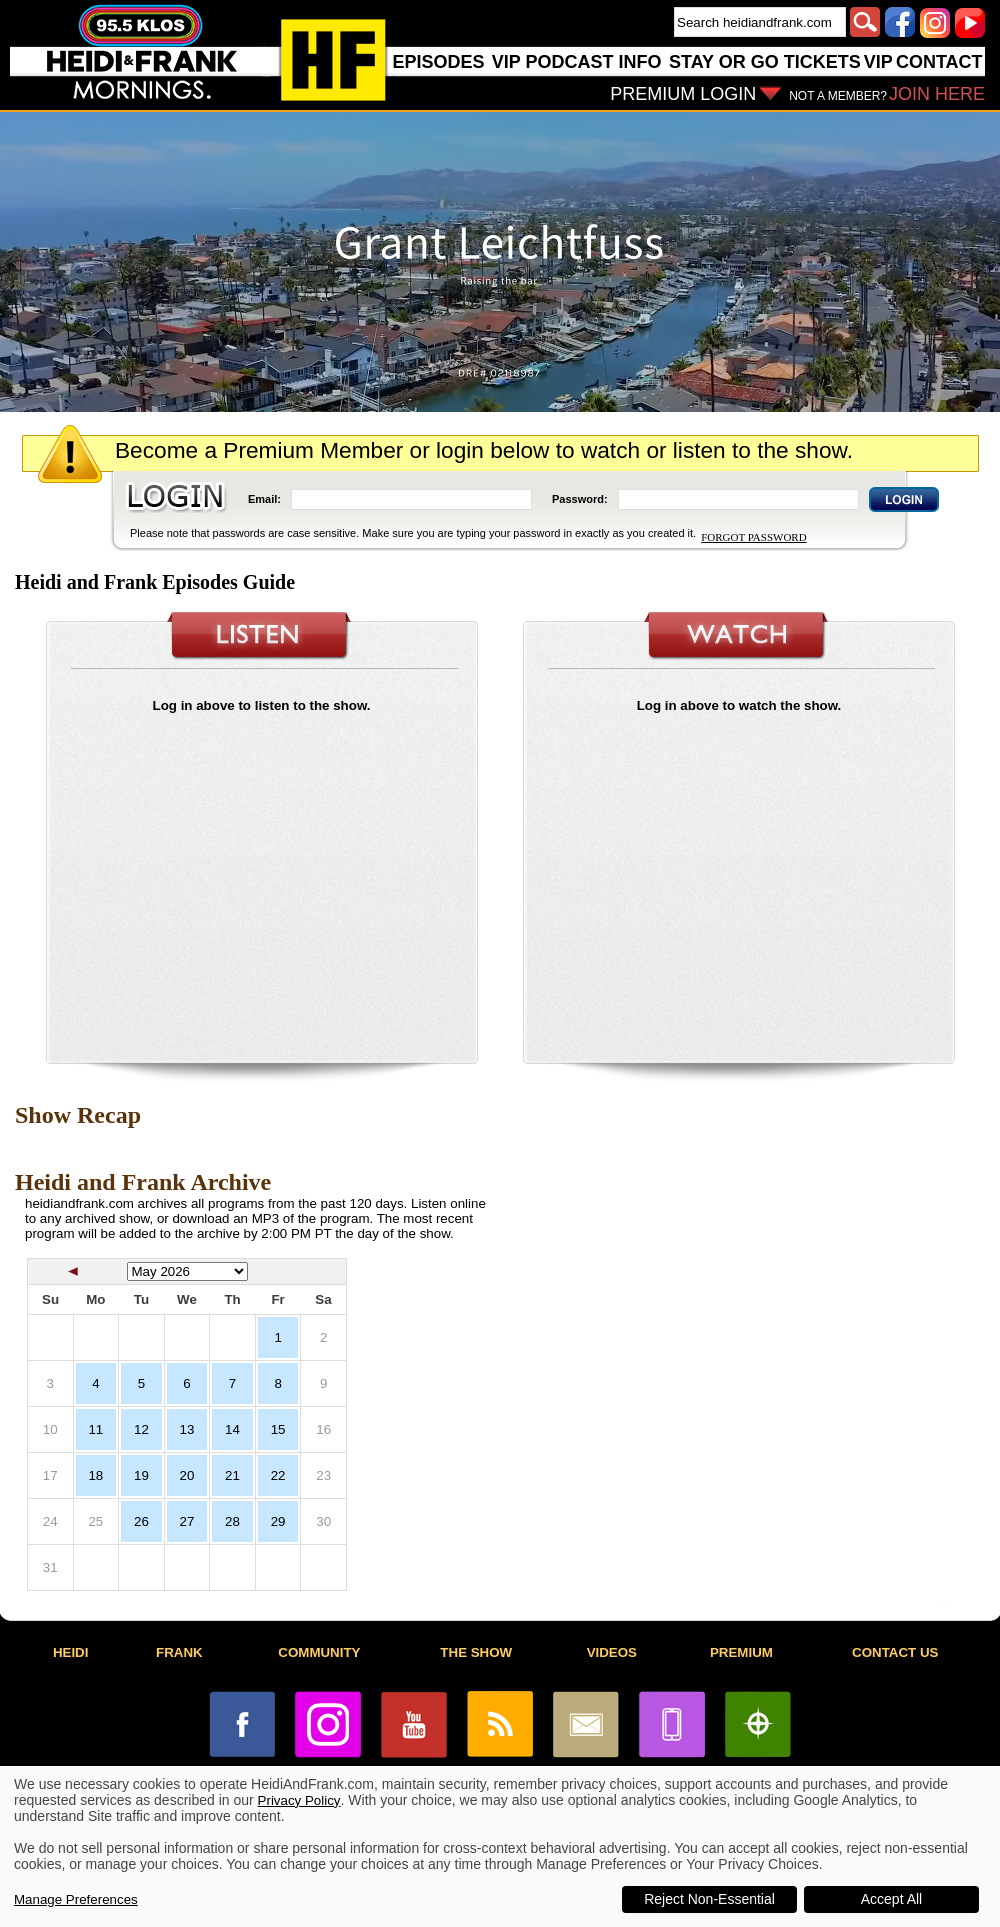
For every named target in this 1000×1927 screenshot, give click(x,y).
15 (278, 1429)
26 (141, 1521)
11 (95, 1429)
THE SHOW (476, 1652)
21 (232, 1475)
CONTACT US (895, 1652)
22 (278, 1475)
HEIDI (71, 1652)
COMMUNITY (319, 1652)
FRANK (179, 1652)
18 (95, 1475)
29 (278, 1521)
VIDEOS (612, 1652)
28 (232, 1521)
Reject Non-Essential (709, 1899)
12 (141, 1429)
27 (187, 1521)
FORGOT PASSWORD (753, 537)
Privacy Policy (299, 1800)
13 (187, 1429)
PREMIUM (741, 1652)
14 (232, 1429)
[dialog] (500, 1846)
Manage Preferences (76, 1899)
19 (141, 1475)
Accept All (891, 1899)
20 (187, 1475)
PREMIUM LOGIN (683, 94)
